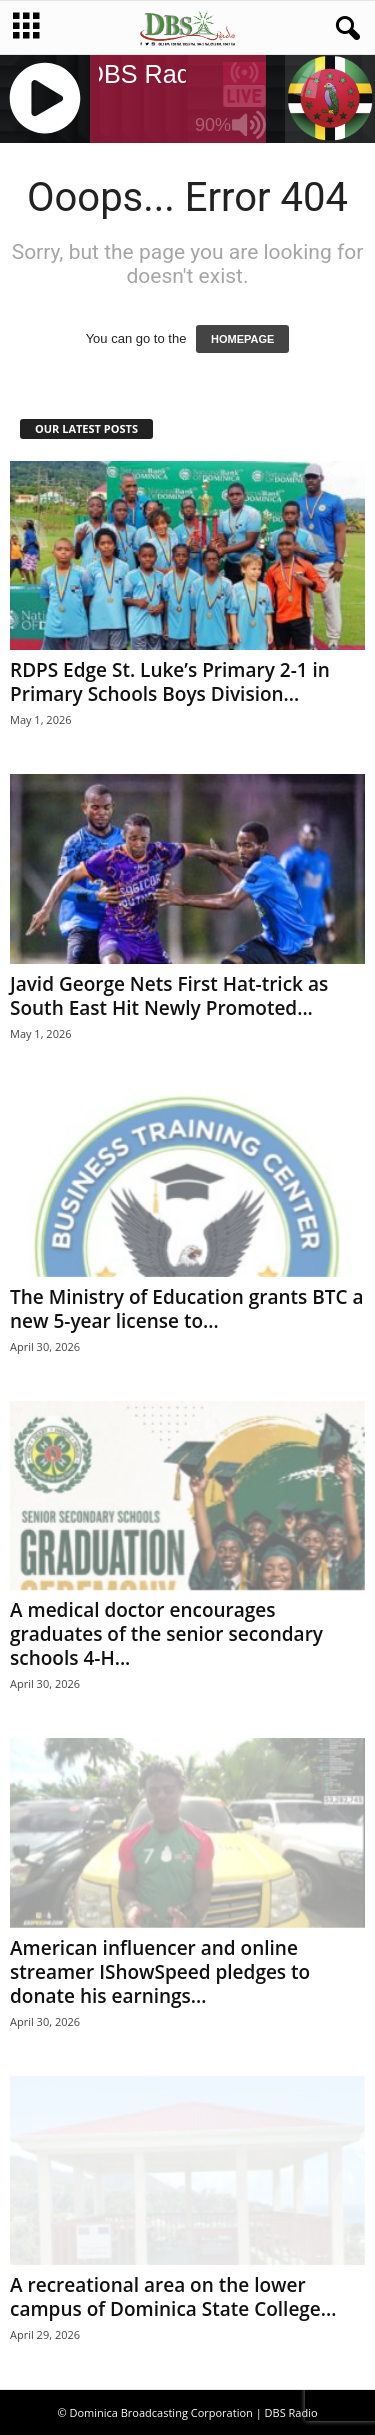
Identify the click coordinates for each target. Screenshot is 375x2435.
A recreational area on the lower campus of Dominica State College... (173, 2297)
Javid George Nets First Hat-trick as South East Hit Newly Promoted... (169, 996)
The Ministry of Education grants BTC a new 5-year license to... (187, 1309)
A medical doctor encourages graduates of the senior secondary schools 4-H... (166, 1634)
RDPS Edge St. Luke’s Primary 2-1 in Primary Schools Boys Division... (170, 682)
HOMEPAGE (242, 339)
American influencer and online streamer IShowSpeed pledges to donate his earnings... (160, 1972)
